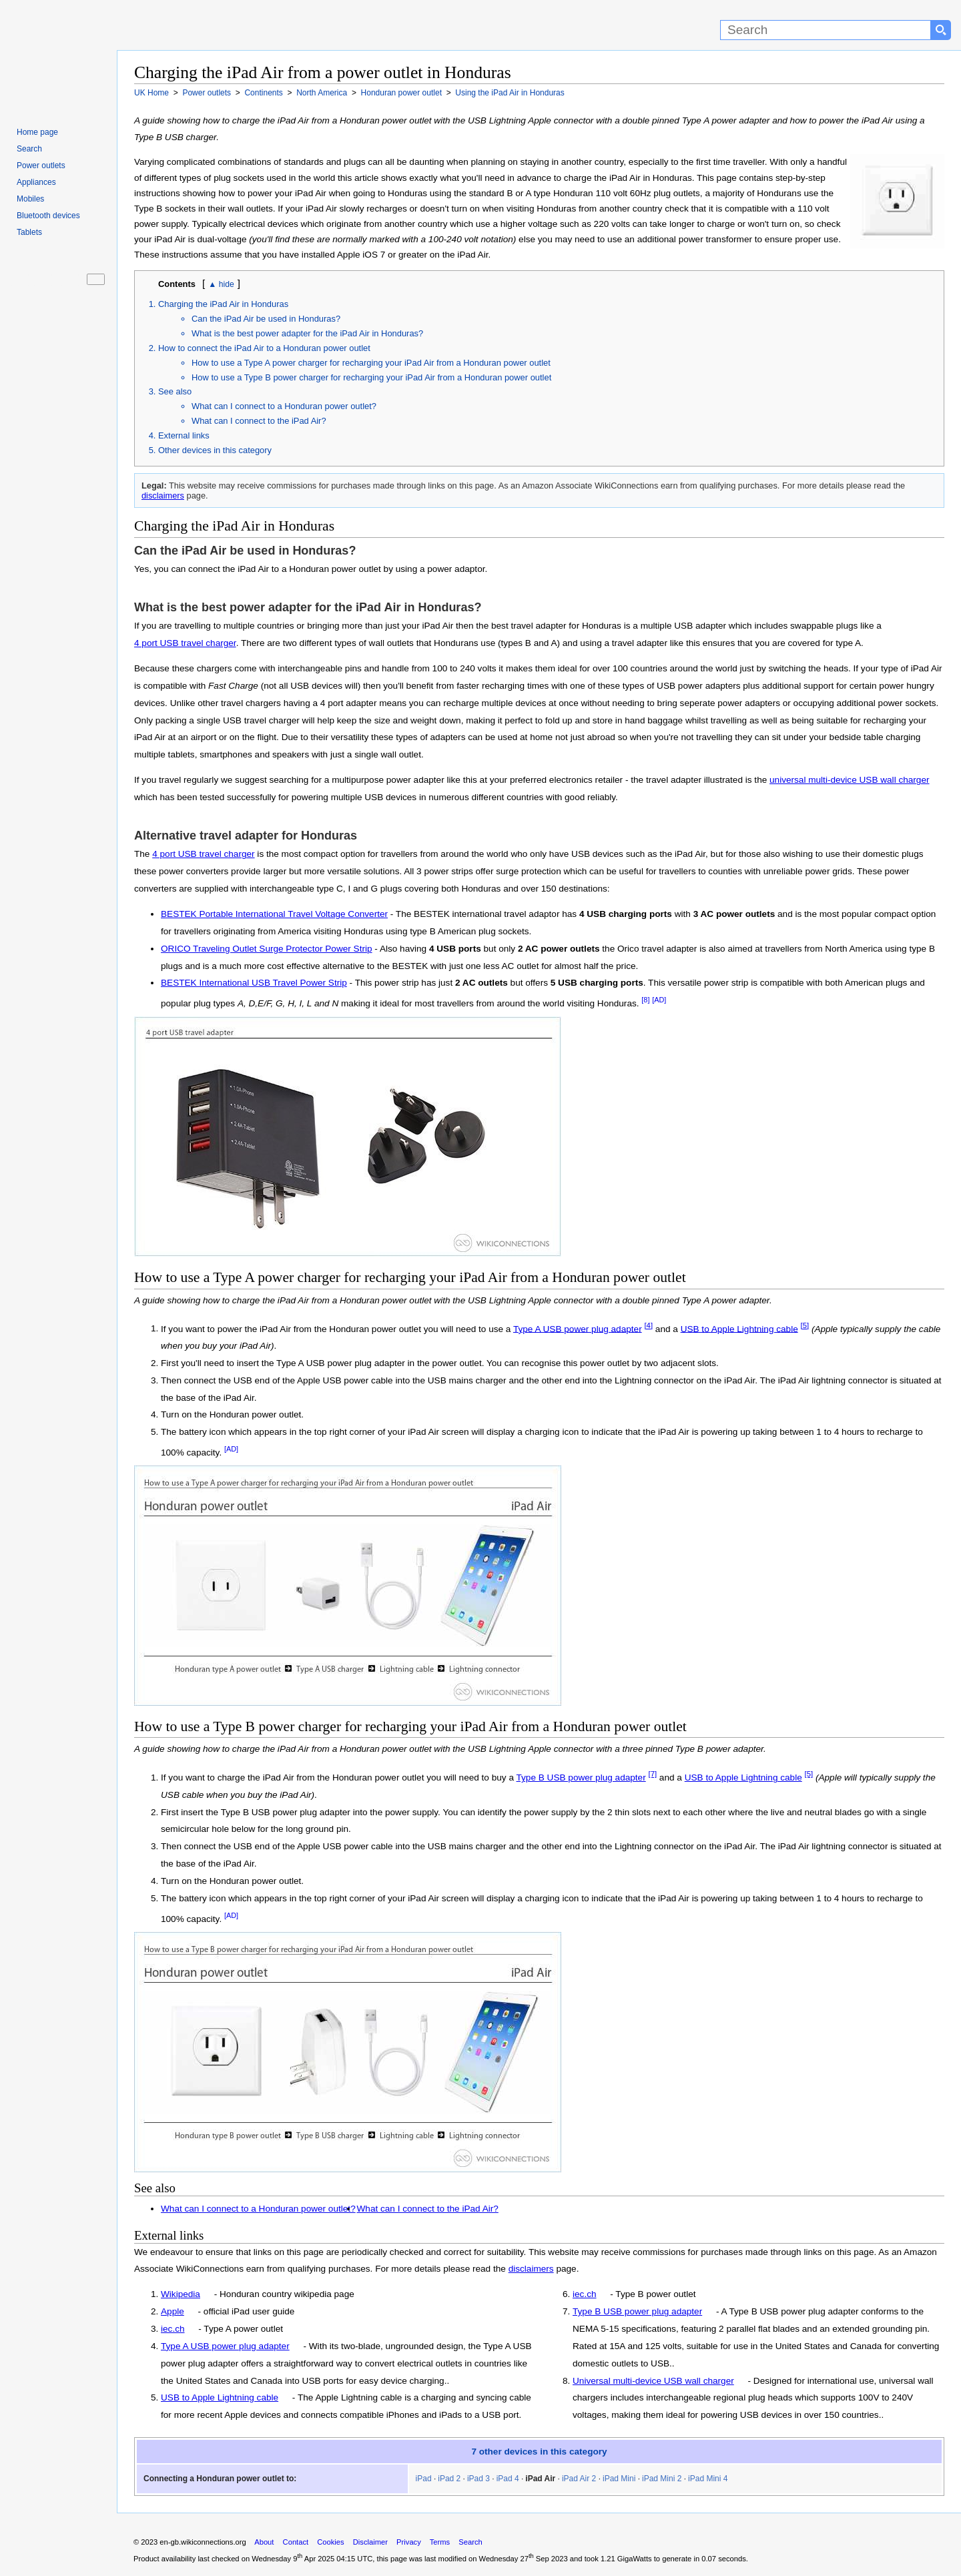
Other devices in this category (215, 450)
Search (29, 148)
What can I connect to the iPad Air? (259, 421)
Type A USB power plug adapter (577, 1328)
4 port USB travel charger (185, 643)
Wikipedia (180, 2294)
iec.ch (173, 2329)
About (264, 2542)
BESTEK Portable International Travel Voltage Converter (274, 914)
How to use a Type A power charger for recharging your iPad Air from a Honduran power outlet (371, 363)
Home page (37, 132)
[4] (648, 1325)
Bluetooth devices (48, 215)
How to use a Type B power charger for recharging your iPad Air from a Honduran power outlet (371, 377)
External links (184, 435)
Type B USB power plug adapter (581, 1778)
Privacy (408, 2542)
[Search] (825, 30)
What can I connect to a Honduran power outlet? (284, 406)
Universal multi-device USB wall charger (653, 2381)
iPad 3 (478, 2478)
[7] (652, 1774)
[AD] (659, 1000)
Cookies (330, 2542)
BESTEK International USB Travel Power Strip (254, 983)
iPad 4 (508, 2478)
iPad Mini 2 (661, 2478)
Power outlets (41, 165)
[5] (805, 1325)
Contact (296, 2542)
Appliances (36, 182)
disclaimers (162, 496)
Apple (172, 2311)
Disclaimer (370, 2542)
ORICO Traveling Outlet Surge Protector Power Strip (266, 949)
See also (175, 391)
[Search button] (941, 30)
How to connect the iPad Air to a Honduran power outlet (264, 348)
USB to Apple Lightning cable (739, 1328)
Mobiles (30, 199)
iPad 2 (449, 2478)
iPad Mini (619, 2478)
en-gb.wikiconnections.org (202, 2542)
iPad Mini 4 (707, 2478)
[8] (645, 1000)
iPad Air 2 (579, 2478)
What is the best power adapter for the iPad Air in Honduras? (307, 333)
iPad (424, 2478)
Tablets (29, 232)
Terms (440, 2542)
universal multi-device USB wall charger (849, 780)
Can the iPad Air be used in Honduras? (266, 319)
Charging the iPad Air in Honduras (223, 304)
